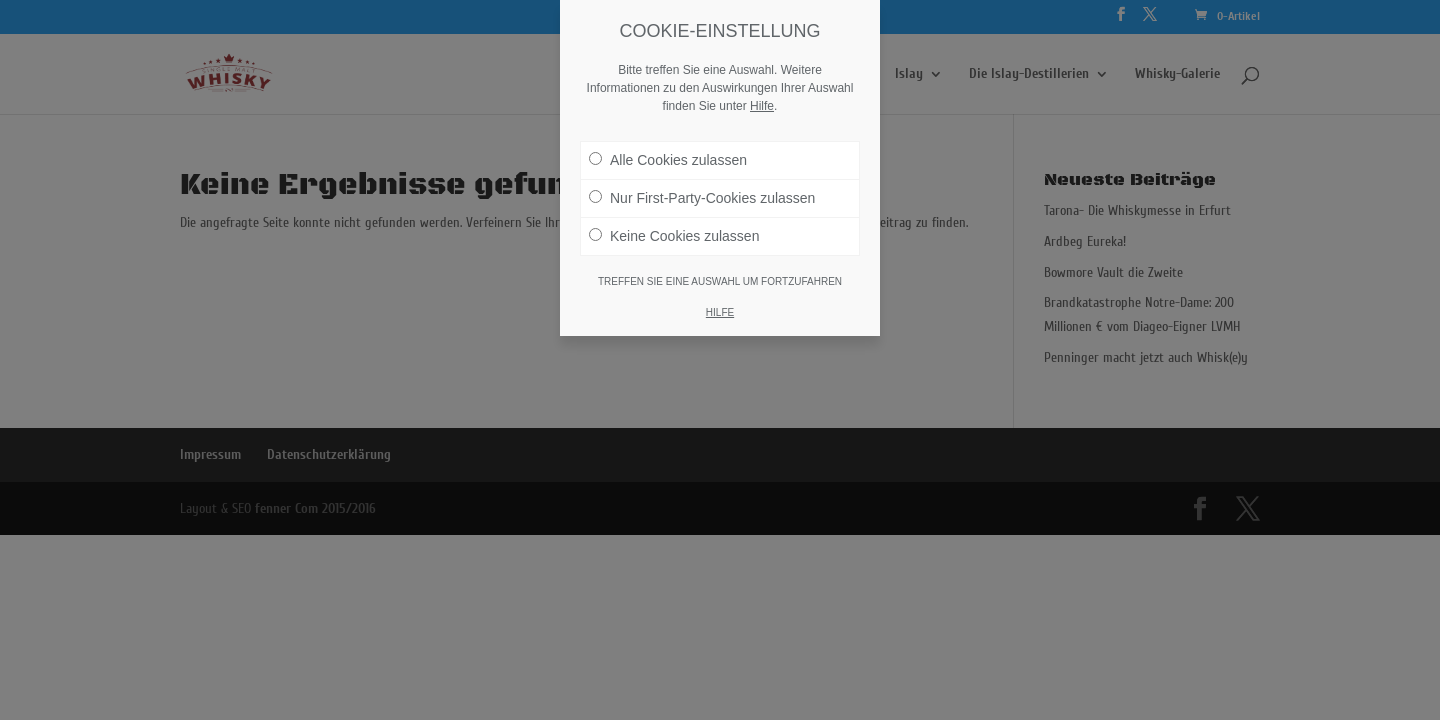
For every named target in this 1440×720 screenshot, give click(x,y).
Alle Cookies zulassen (668, 160)
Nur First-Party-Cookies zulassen (702, 198)
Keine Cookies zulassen (674, 236)
